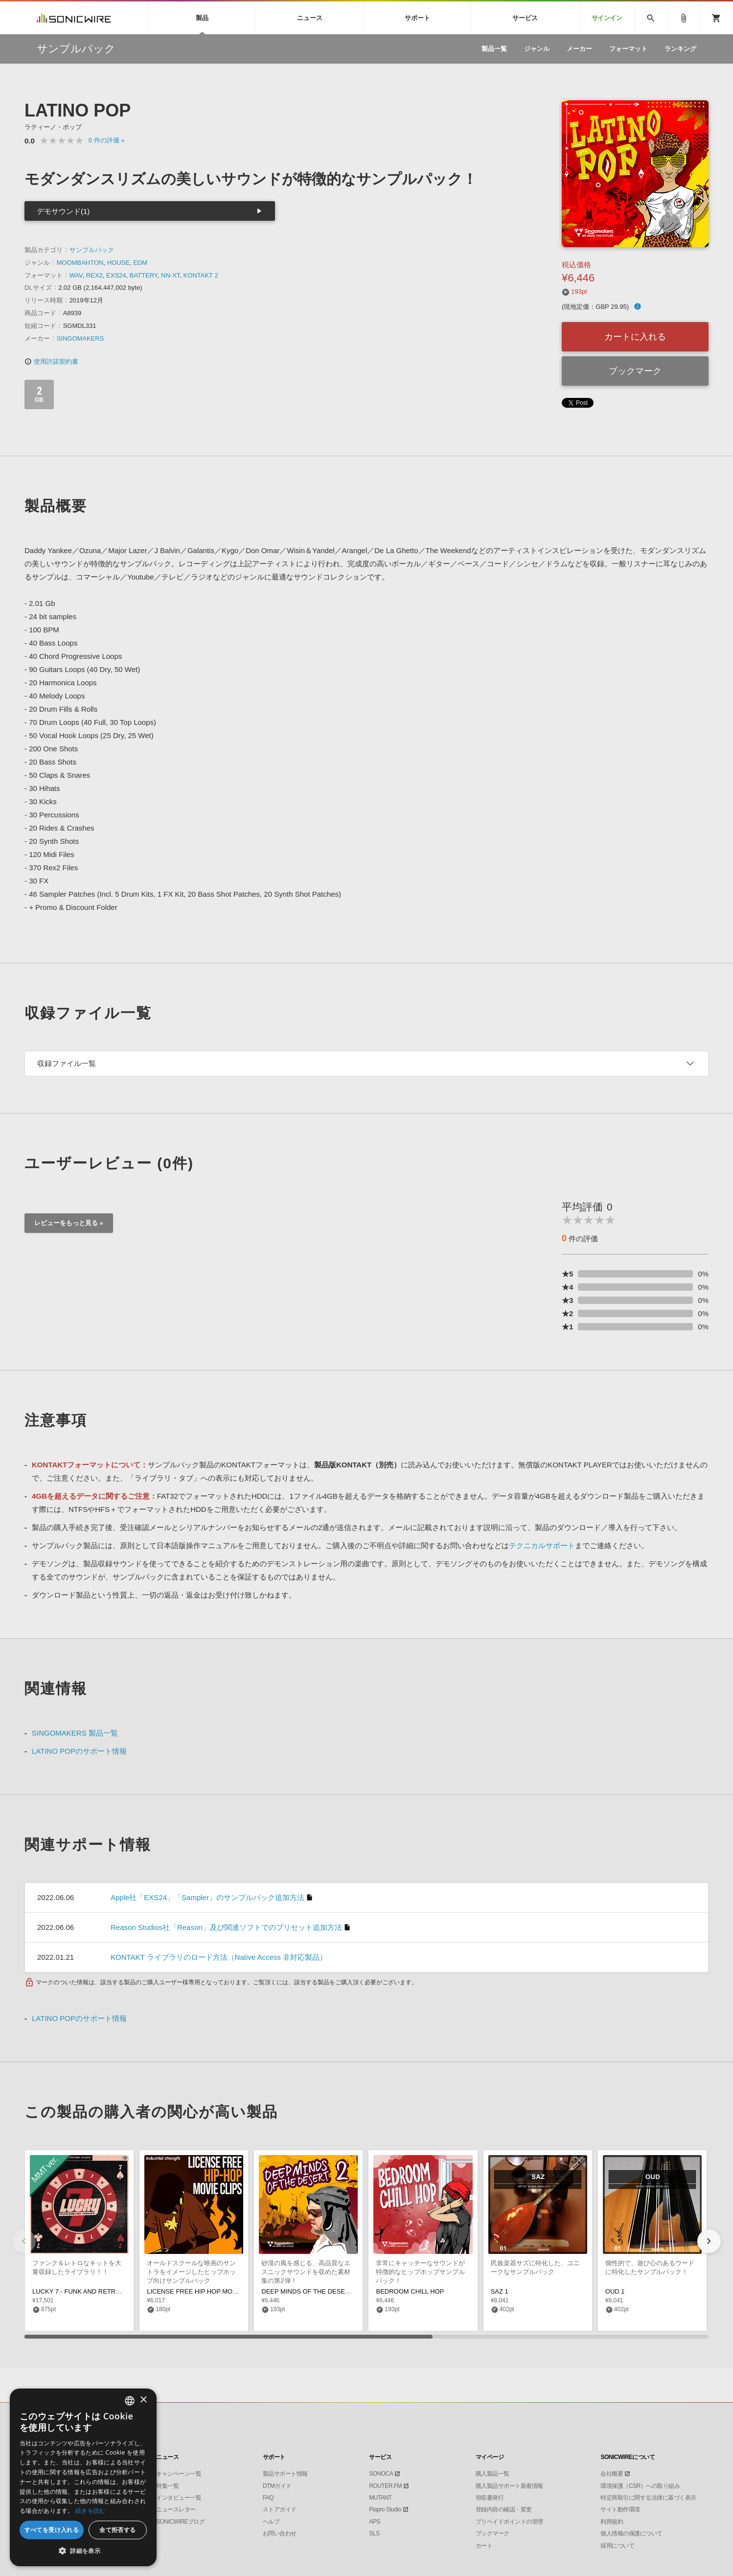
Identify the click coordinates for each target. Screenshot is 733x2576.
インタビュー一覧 (178, 2497)
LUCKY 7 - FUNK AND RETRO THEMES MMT (98, 2291)
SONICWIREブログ (180, 2521)
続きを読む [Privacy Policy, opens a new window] (90, 2510)
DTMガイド (277, 2486)
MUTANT (380, 2497)
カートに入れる (635, 337)
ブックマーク (635, 371)
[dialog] (83, 2477)
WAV (76, 275)
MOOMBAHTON (80, 262)
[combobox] (130, 2401)
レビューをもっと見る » (68, 1223)
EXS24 (116, 275)
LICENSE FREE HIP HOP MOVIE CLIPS (205, 2291)
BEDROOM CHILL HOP (410, 2291)
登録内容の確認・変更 (504, 2509)
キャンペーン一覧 (178, 2473)
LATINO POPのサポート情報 (79, 1751)
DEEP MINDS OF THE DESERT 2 (309, 2291)
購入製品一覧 (492, 2473)
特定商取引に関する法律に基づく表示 (648, 2497)
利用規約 (611, 2521)
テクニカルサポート (542, 1545)
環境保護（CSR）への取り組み (640, 2486)
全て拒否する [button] (117, 2530)
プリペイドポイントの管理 (509, 2521)
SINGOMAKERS (80, 338)
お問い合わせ (280, 2533)
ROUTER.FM (385, 2486)
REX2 (94, 275)
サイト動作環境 (620, 2509)
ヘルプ (271, 2521)
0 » (107, 140)
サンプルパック (91, 250)
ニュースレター (176, 2509)
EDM (140, 262)
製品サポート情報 (285, 2473)
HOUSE (118, 262)
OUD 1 (615, 2291)
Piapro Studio (385, 2509)
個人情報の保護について (631, 2533)
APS (374, 2521)
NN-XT (170, 275)
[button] (709, 2241)
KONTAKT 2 (200, 275)
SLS (374, 2533)
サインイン (607, 18)
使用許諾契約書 (51, 361)
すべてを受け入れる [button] (51, 2530)
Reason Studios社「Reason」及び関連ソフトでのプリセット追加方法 (226, 1927)
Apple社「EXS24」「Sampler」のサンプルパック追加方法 (207, 1897)
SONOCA (381, 2473)
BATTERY (144, 275)
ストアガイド (280, 2509)
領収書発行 (490, 2497)
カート (484, 2545)
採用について (617, 2545)
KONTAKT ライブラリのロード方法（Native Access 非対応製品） (219, 1957)
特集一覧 (167, 2486)
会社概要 (611, 2473)
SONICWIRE (74, 17)
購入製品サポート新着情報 (509, 2486)
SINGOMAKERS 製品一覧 (75, 1733)
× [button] (143, 2400)
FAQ (268, 2497)
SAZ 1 (499, 2291)
